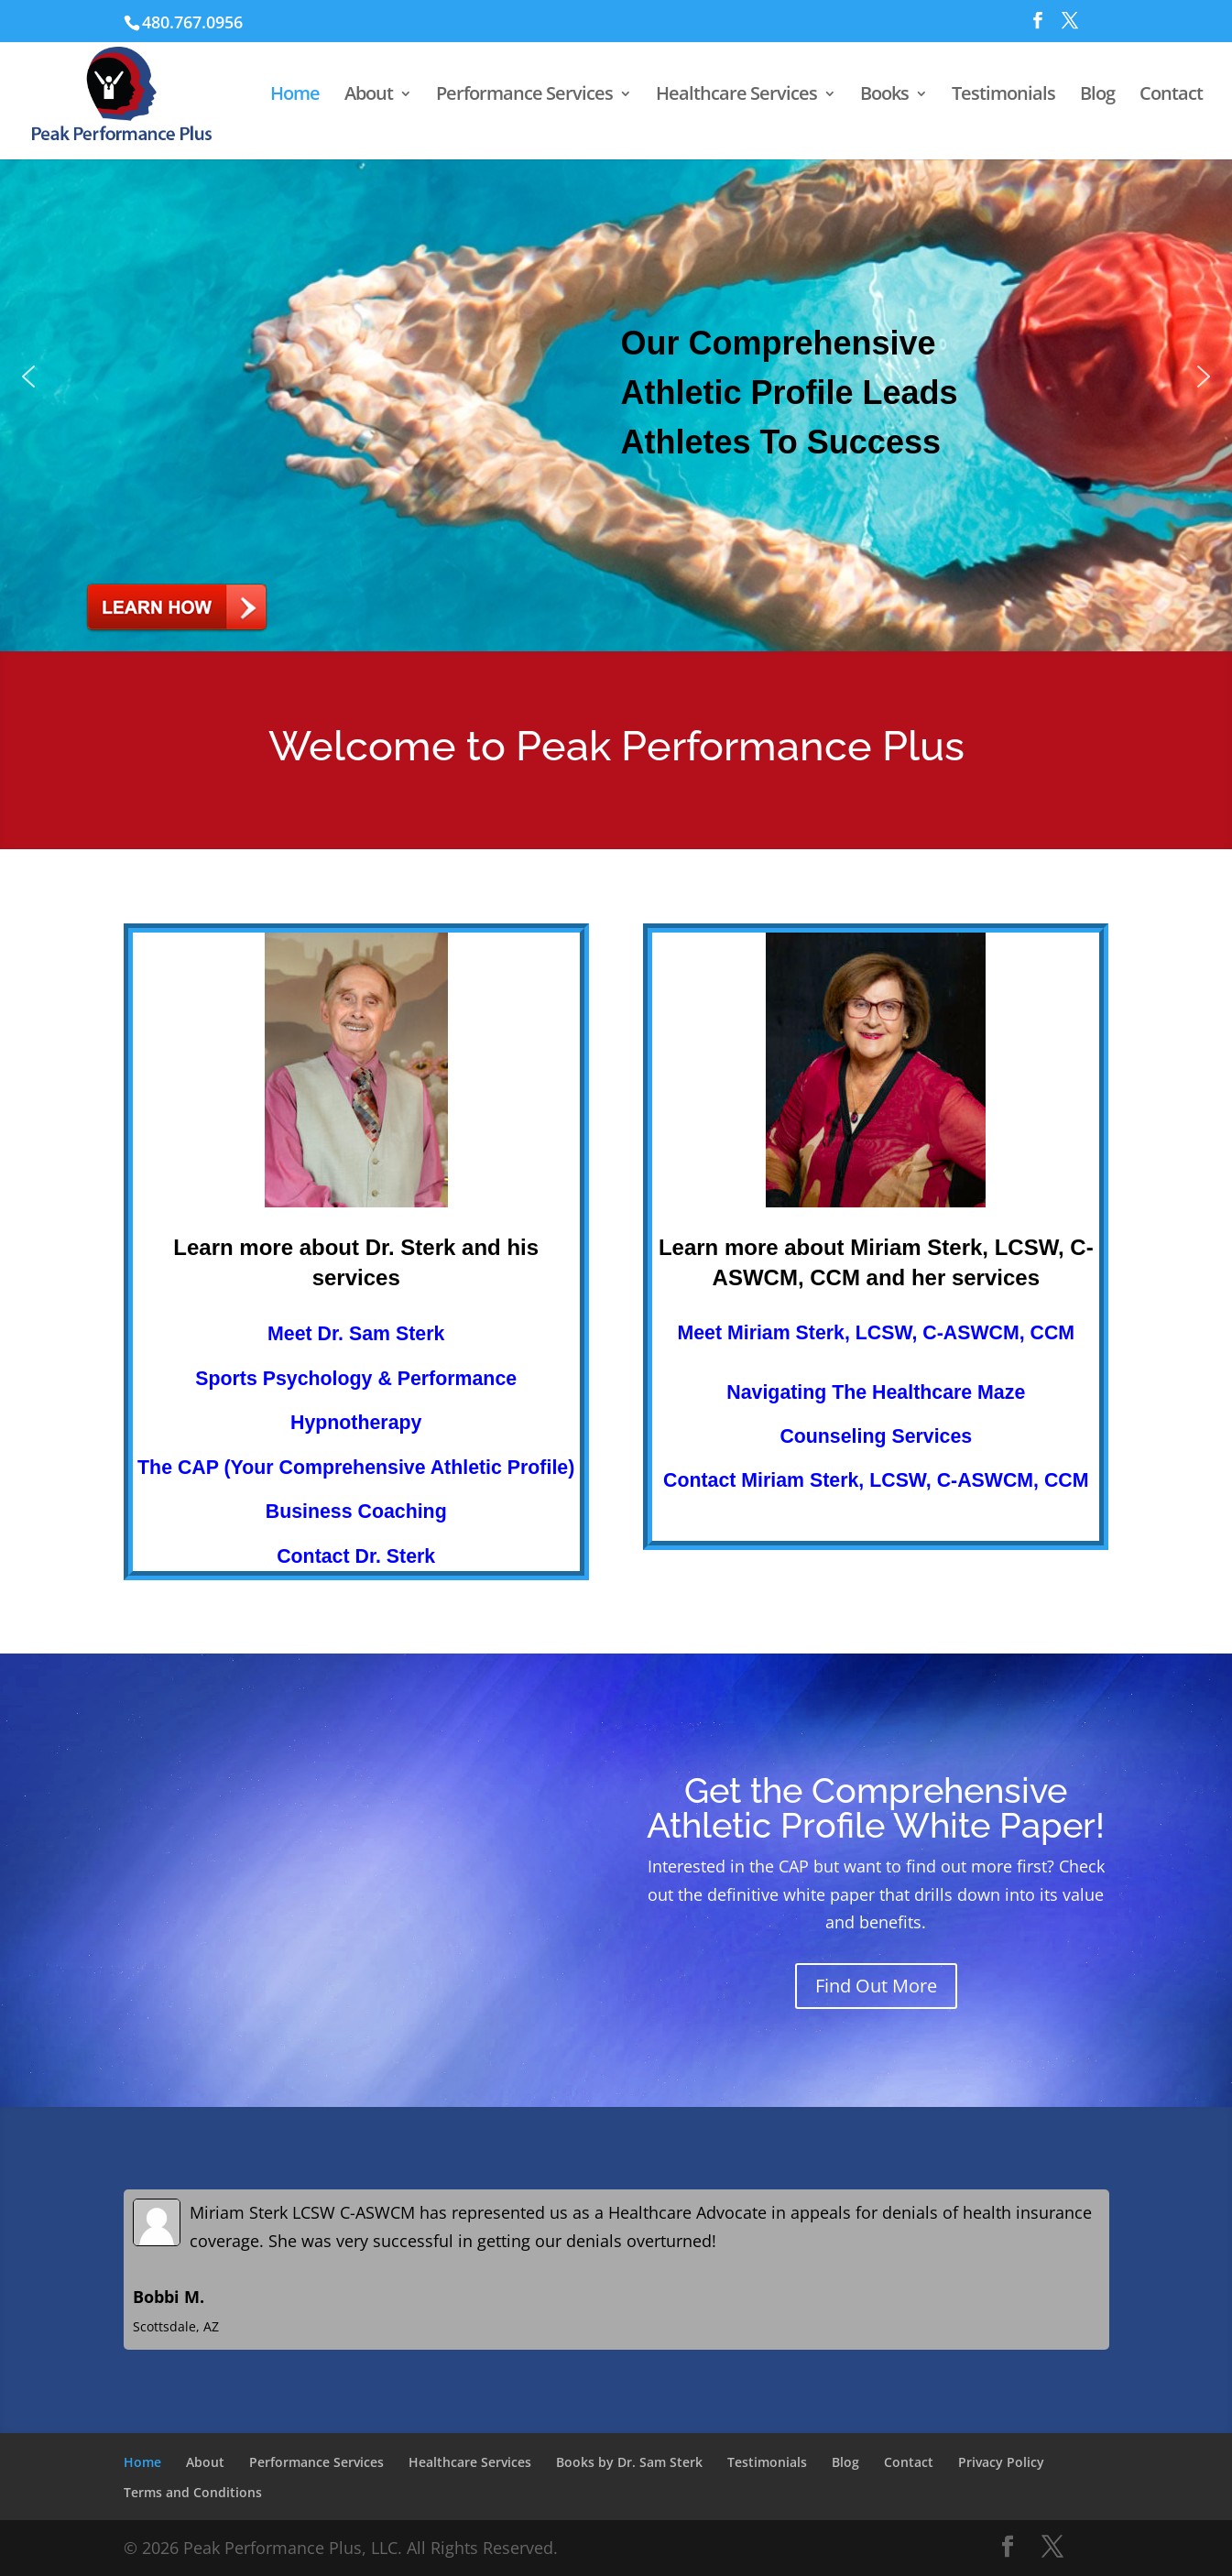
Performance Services (524, 93)
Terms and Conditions (193, 2492)
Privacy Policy (1001, 2462)
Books (884, 93)
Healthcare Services (736, 93)
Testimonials (1003, 93)
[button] (616, 376)
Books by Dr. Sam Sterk (629, 2462)
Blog (1097, 93)
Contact (1171, 93)
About (368, 93)
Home (295, 93)
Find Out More (876, 1985)
